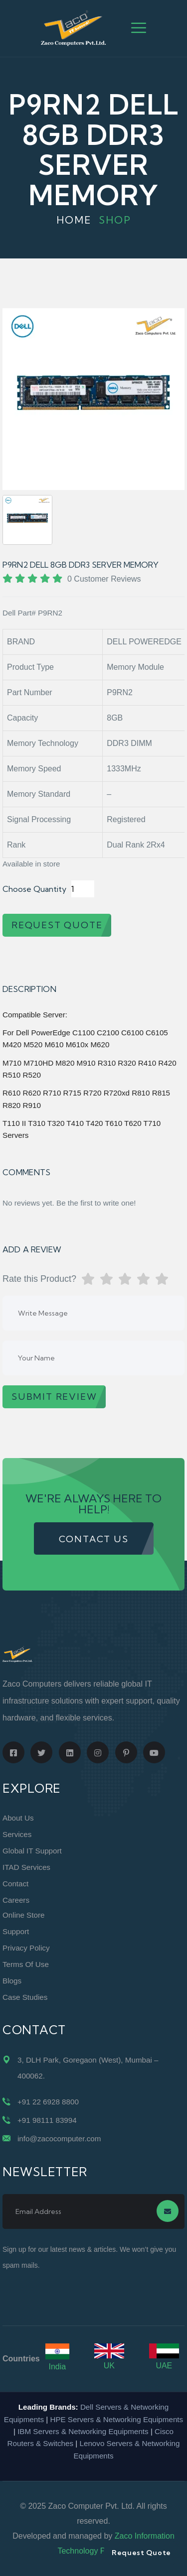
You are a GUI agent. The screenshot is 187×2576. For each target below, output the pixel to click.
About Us (17, 1818)
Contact (15, 1883)
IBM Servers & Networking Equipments (83, 2431)
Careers (15, 1900)
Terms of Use (25, 1964)
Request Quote (141, 2552)
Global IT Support (32, 1850)
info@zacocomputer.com (59, 2138)
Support (15, 1931)
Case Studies (24, 1997)
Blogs (11, 1980)
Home (74, 220)
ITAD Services (26, 1867)
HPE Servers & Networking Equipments (116, 2419)
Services (16, 1834)
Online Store (23, 1915)
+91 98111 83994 (47, 2120)
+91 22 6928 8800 (48, 2101)
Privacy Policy (26, 1948)
